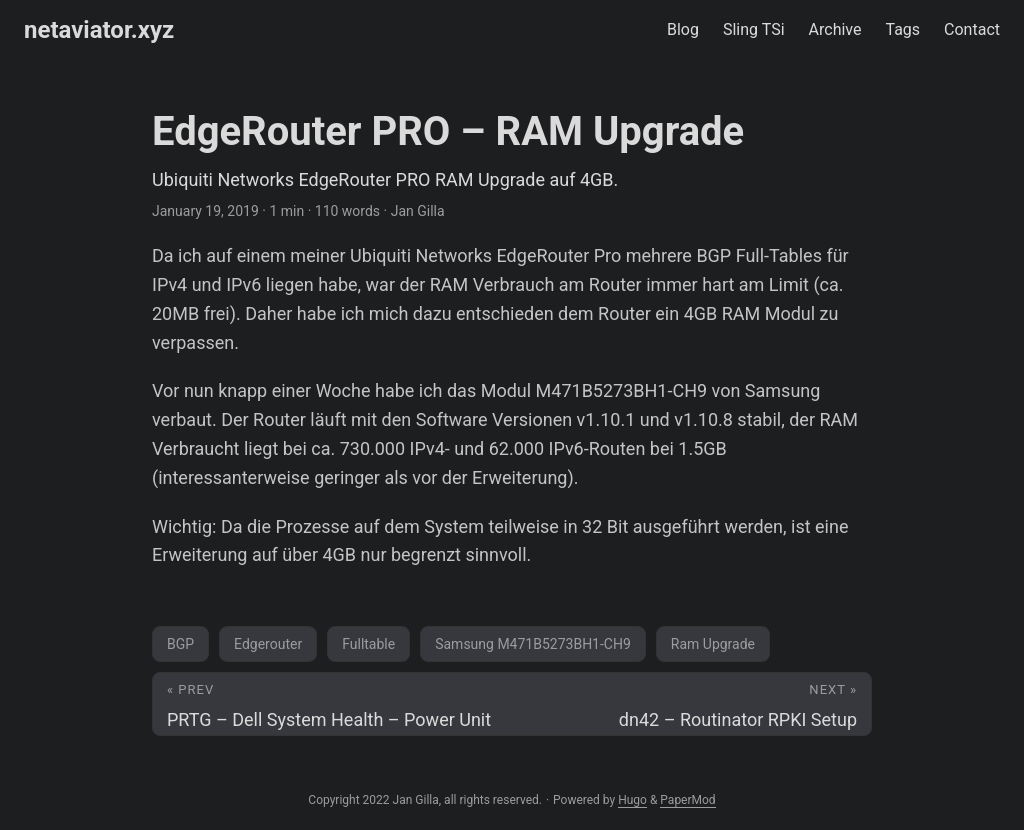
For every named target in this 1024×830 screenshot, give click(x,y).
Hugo (632, 800)
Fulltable (368, 644)
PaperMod (687, 800)
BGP (180, 644)
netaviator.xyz (99, 30)
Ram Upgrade (713, 644)
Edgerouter (268, 644)
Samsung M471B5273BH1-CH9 (533, 644)
